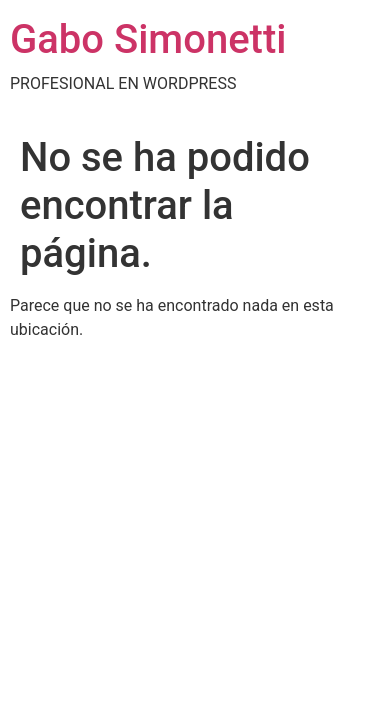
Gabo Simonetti (148, 39)
